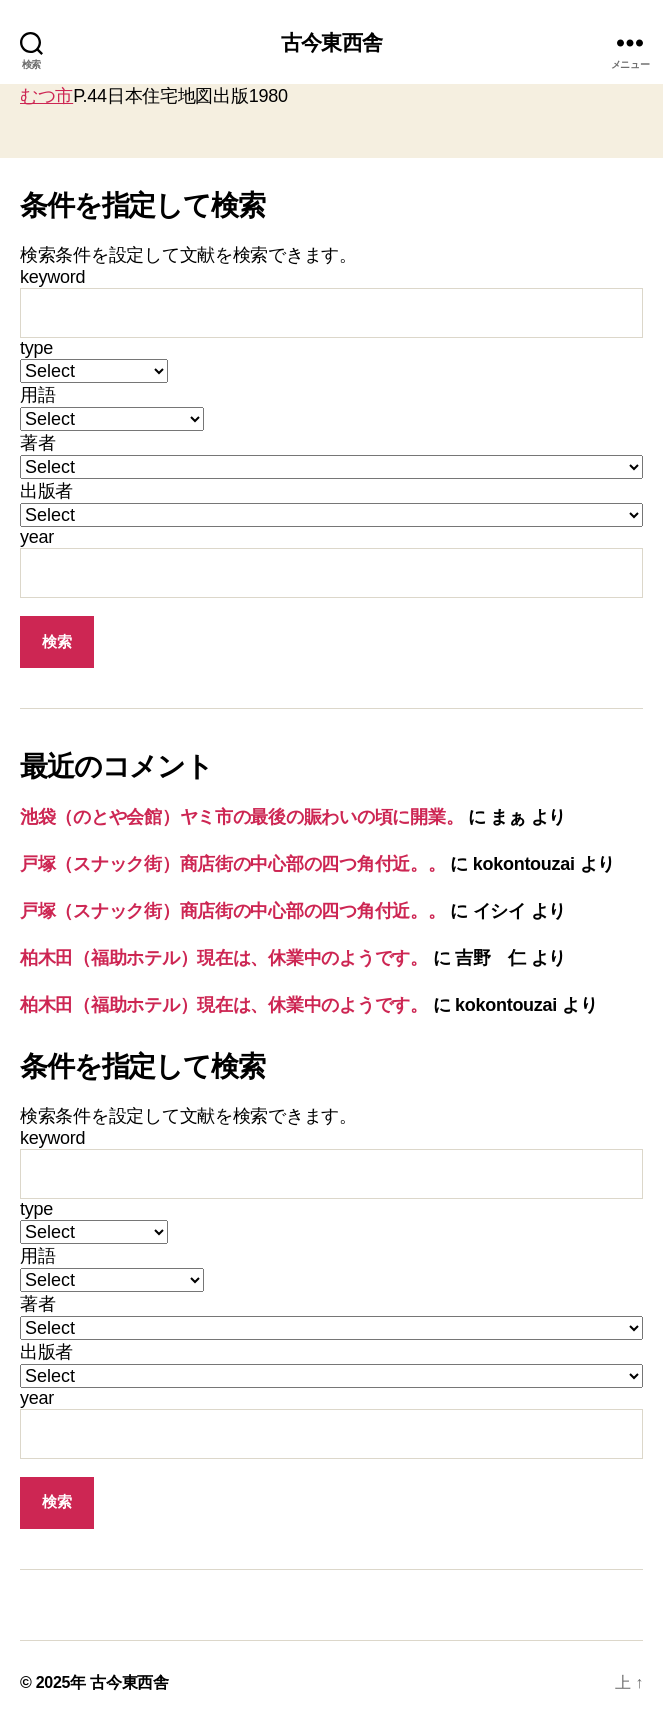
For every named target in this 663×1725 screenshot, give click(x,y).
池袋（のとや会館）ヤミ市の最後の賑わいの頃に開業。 (241, 817)
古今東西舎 (331, 42)
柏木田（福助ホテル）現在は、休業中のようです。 (224, 958)
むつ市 (46, 96)
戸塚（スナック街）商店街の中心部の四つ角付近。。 (233, 864)
